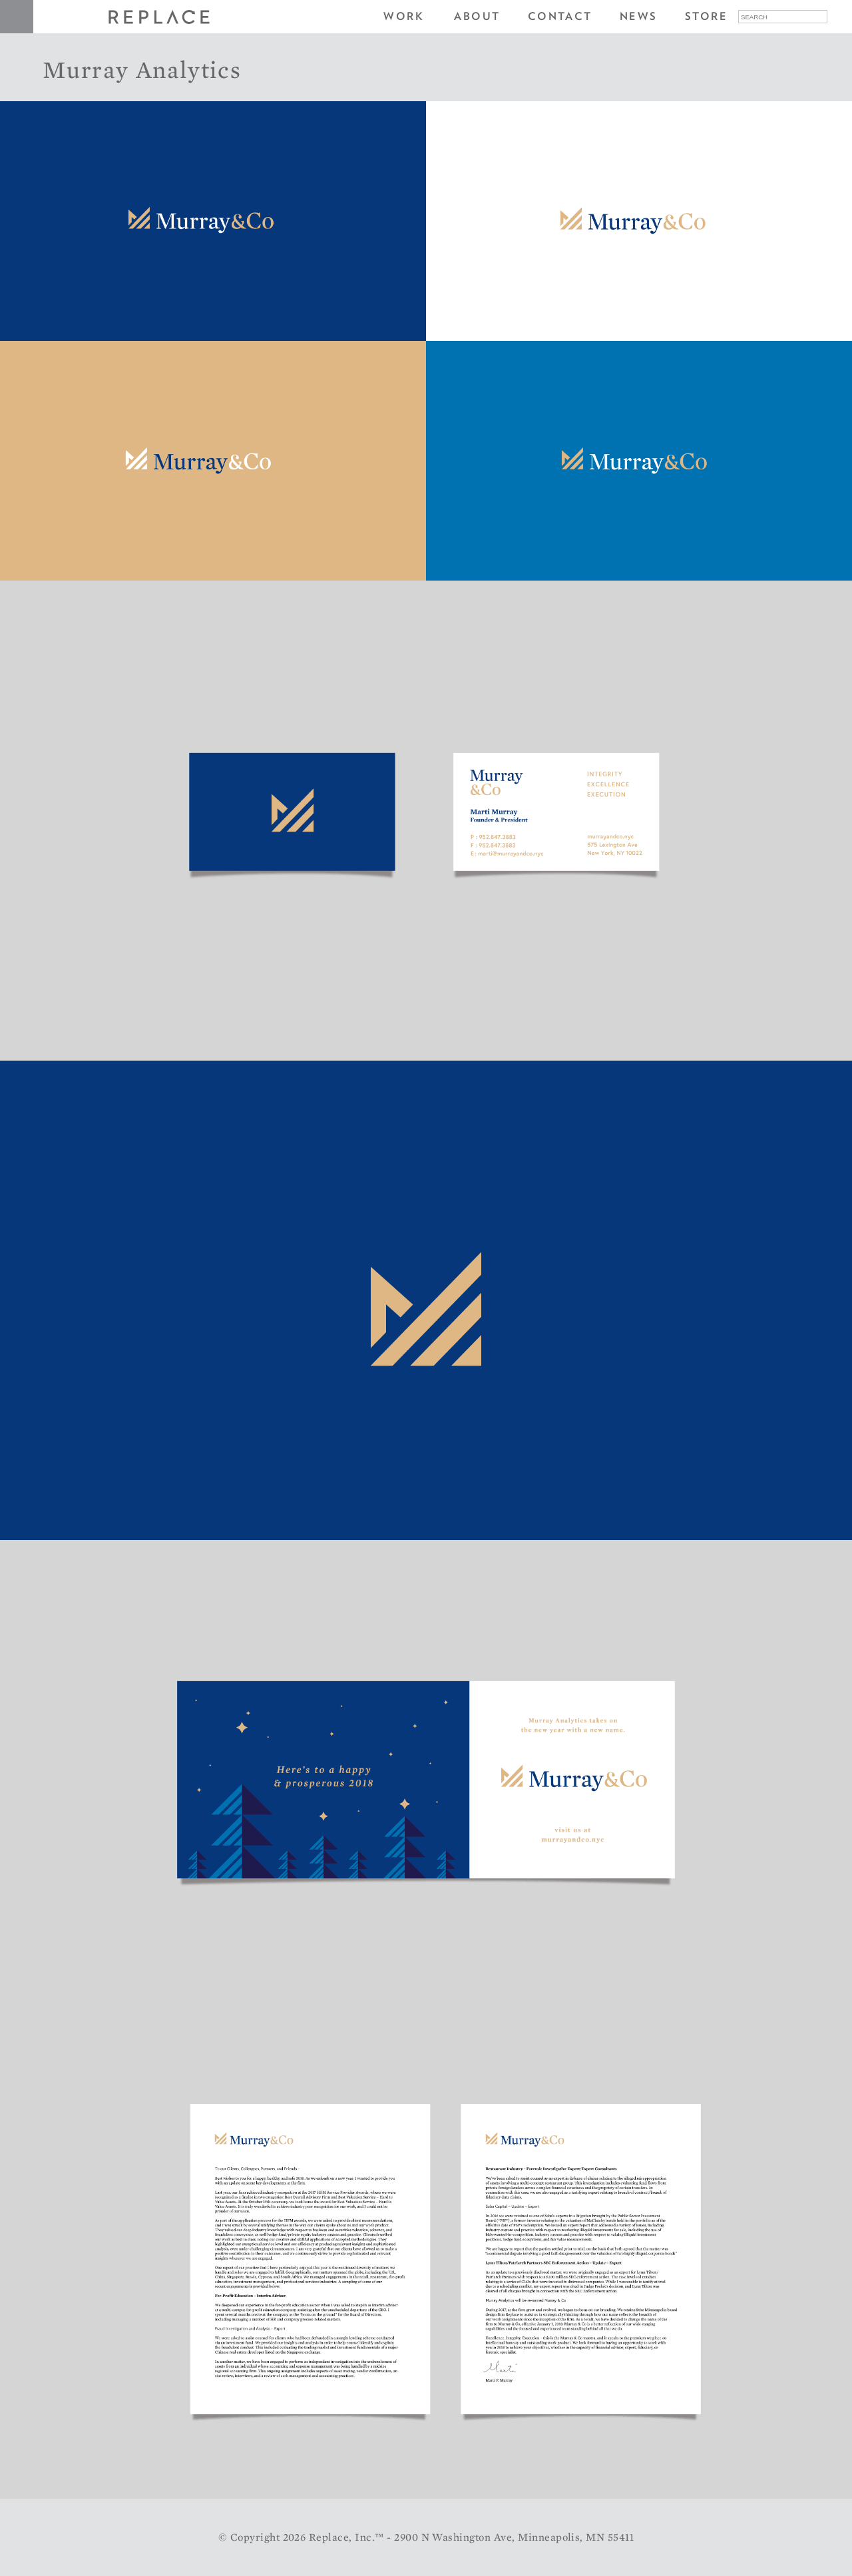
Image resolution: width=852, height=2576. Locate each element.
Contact (560, 16)
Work (403, 16)
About (477, 16)
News (639, 16)
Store (706, 16)
